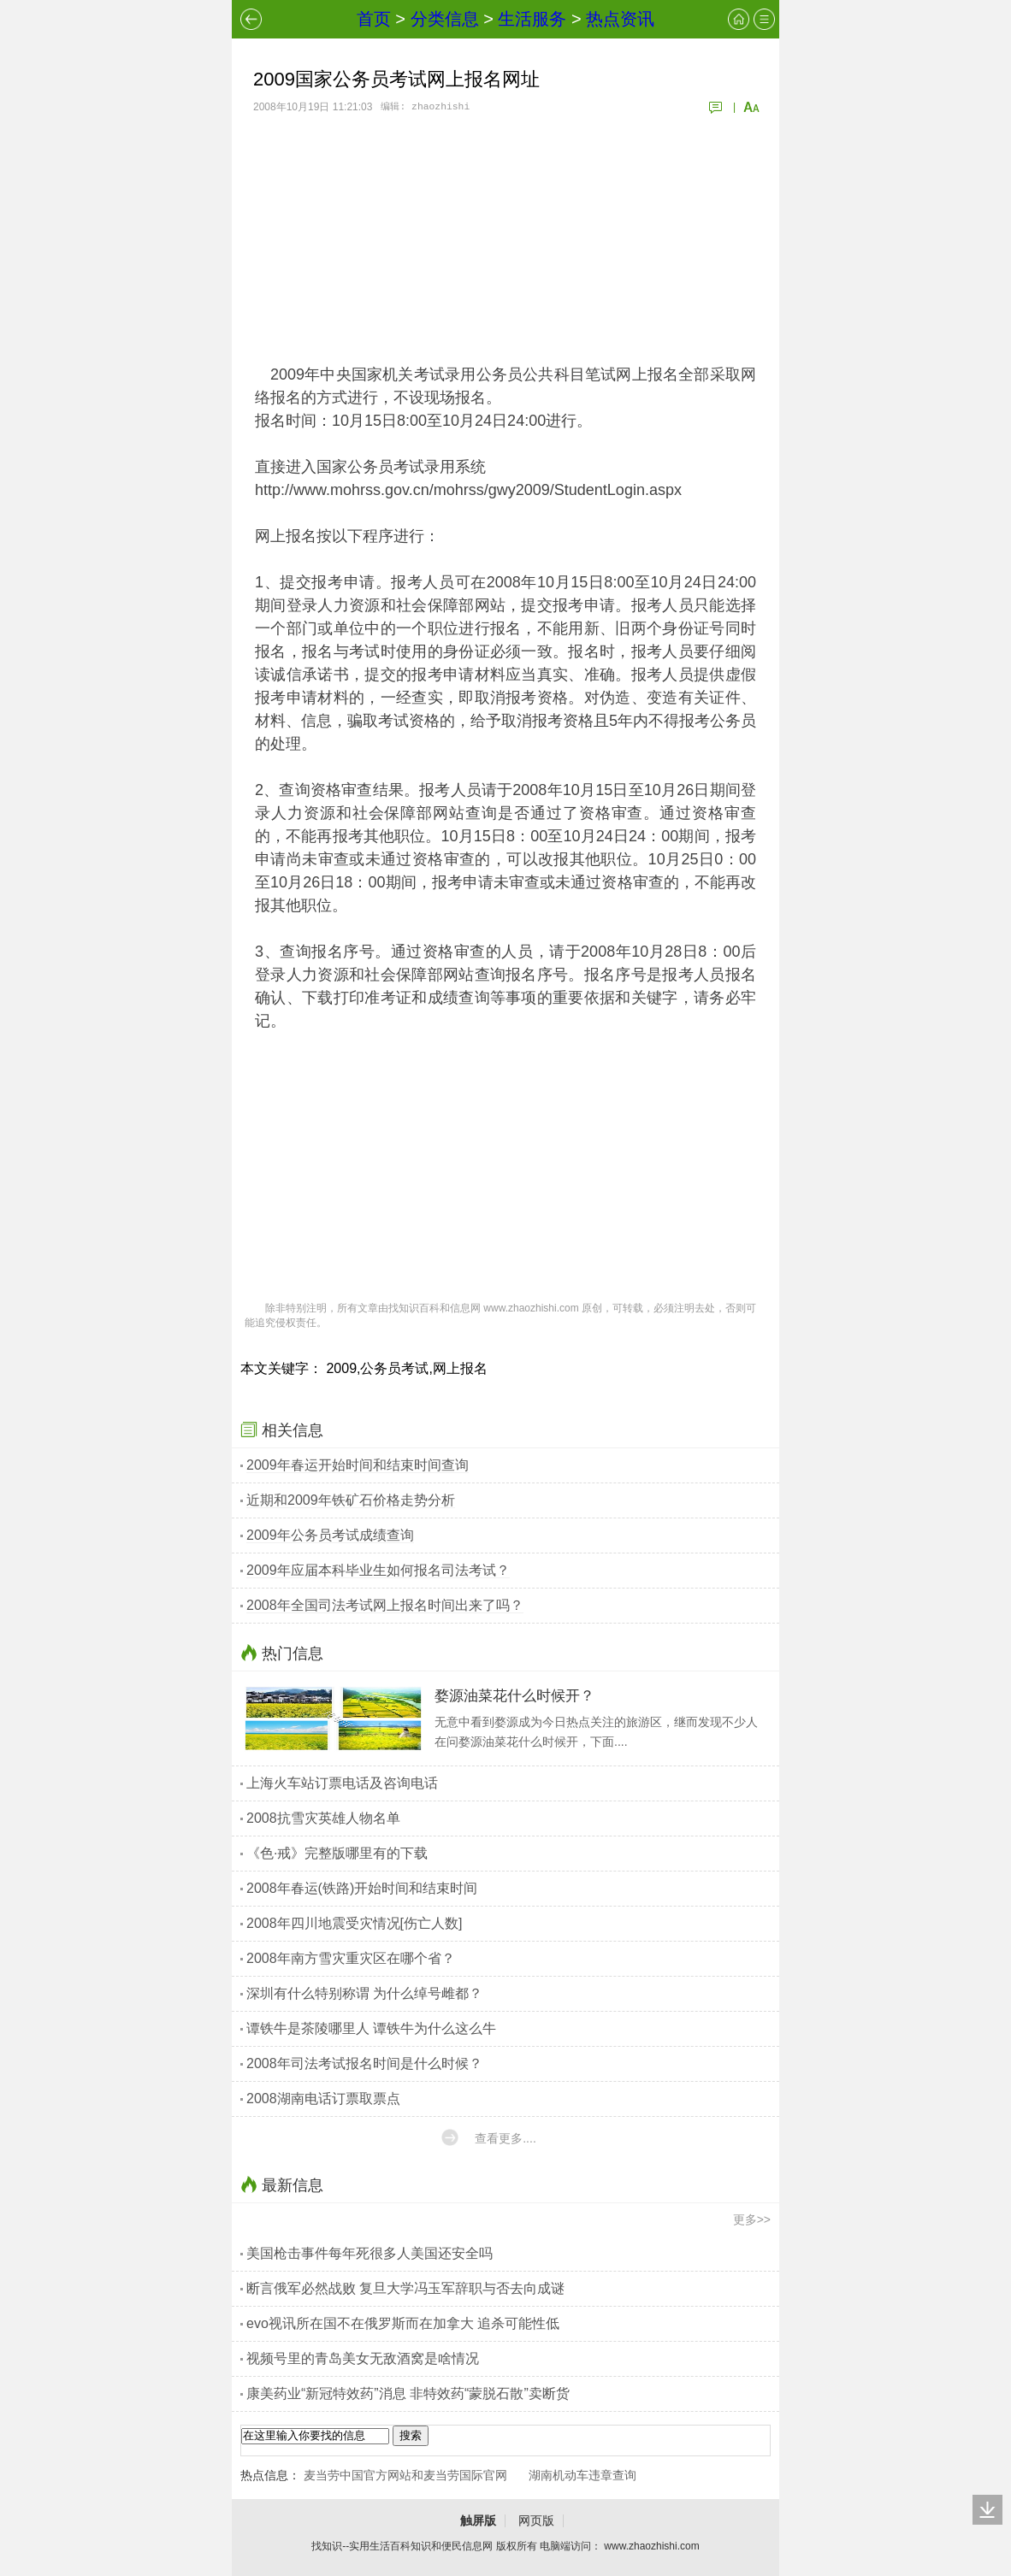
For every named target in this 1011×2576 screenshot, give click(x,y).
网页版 (536, 2520)
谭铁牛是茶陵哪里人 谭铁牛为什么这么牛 (371, 2028)
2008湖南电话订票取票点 (323, 2098)
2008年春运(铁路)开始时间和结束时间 (361, 1888)
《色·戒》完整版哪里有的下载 (337, 1853)
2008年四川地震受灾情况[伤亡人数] (354, 1923)
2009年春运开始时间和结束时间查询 (357, 1465)
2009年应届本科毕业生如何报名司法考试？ (378, 1570)
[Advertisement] (505, 239)
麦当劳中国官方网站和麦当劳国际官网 (405, 2475)
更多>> (752, 2219)
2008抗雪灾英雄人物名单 (323, 1818)
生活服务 (532, 18)
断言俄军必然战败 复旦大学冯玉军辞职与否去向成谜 (405, 2288)
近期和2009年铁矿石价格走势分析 (350, 1500)
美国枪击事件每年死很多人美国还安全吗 (369, 2253)
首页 (374, 18)
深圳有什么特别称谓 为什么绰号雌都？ (364, 1993)
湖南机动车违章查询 (582, 2475)
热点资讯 (620, 18)
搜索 (410, 2435)
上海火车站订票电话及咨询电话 (342, 1783)
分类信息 (445, 18)
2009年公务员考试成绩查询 (330, 1535)
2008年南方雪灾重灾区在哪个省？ (350, 1958)
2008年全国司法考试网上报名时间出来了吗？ (384, 1605)
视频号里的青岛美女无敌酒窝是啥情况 (362, 2358)
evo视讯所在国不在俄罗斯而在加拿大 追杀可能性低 (402, 2323)
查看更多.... (505, 2138)
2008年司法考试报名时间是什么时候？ (364, 2063)
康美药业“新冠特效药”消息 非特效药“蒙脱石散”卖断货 (408, 2393)
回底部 (987, 2510)
